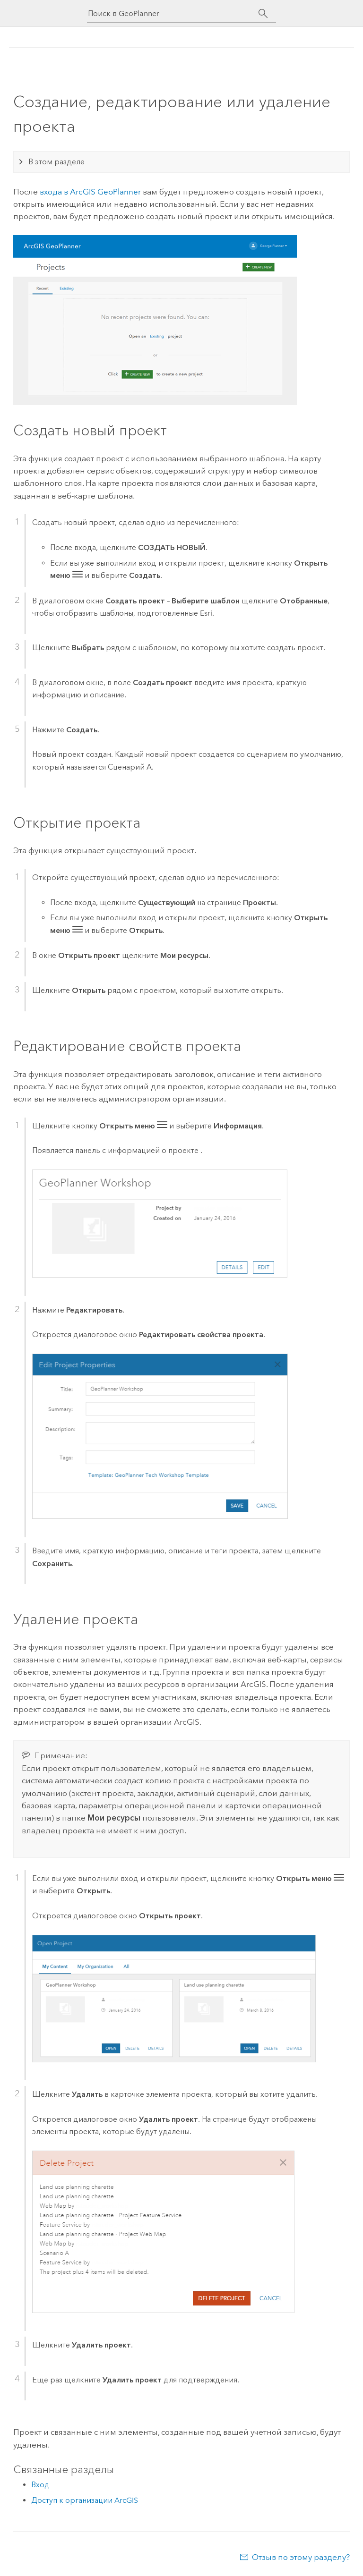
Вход (40, 2484)
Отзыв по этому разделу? (301, 2557)
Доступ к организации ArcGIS (84, 2500)
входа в (90, 191)
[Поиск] (263, 13)
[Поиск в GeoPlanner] (173, 13)
